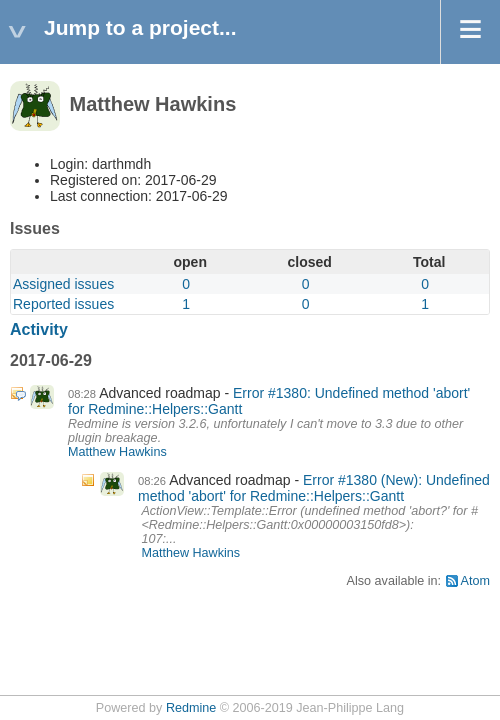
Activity (39, 329)
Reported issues (63, 304)
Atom (475, 581)
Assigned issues (63, 284)
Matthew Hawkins (117, 452)
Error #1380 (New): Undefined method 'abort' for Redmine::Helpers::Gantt (314, 488)
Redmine (191, 708)
